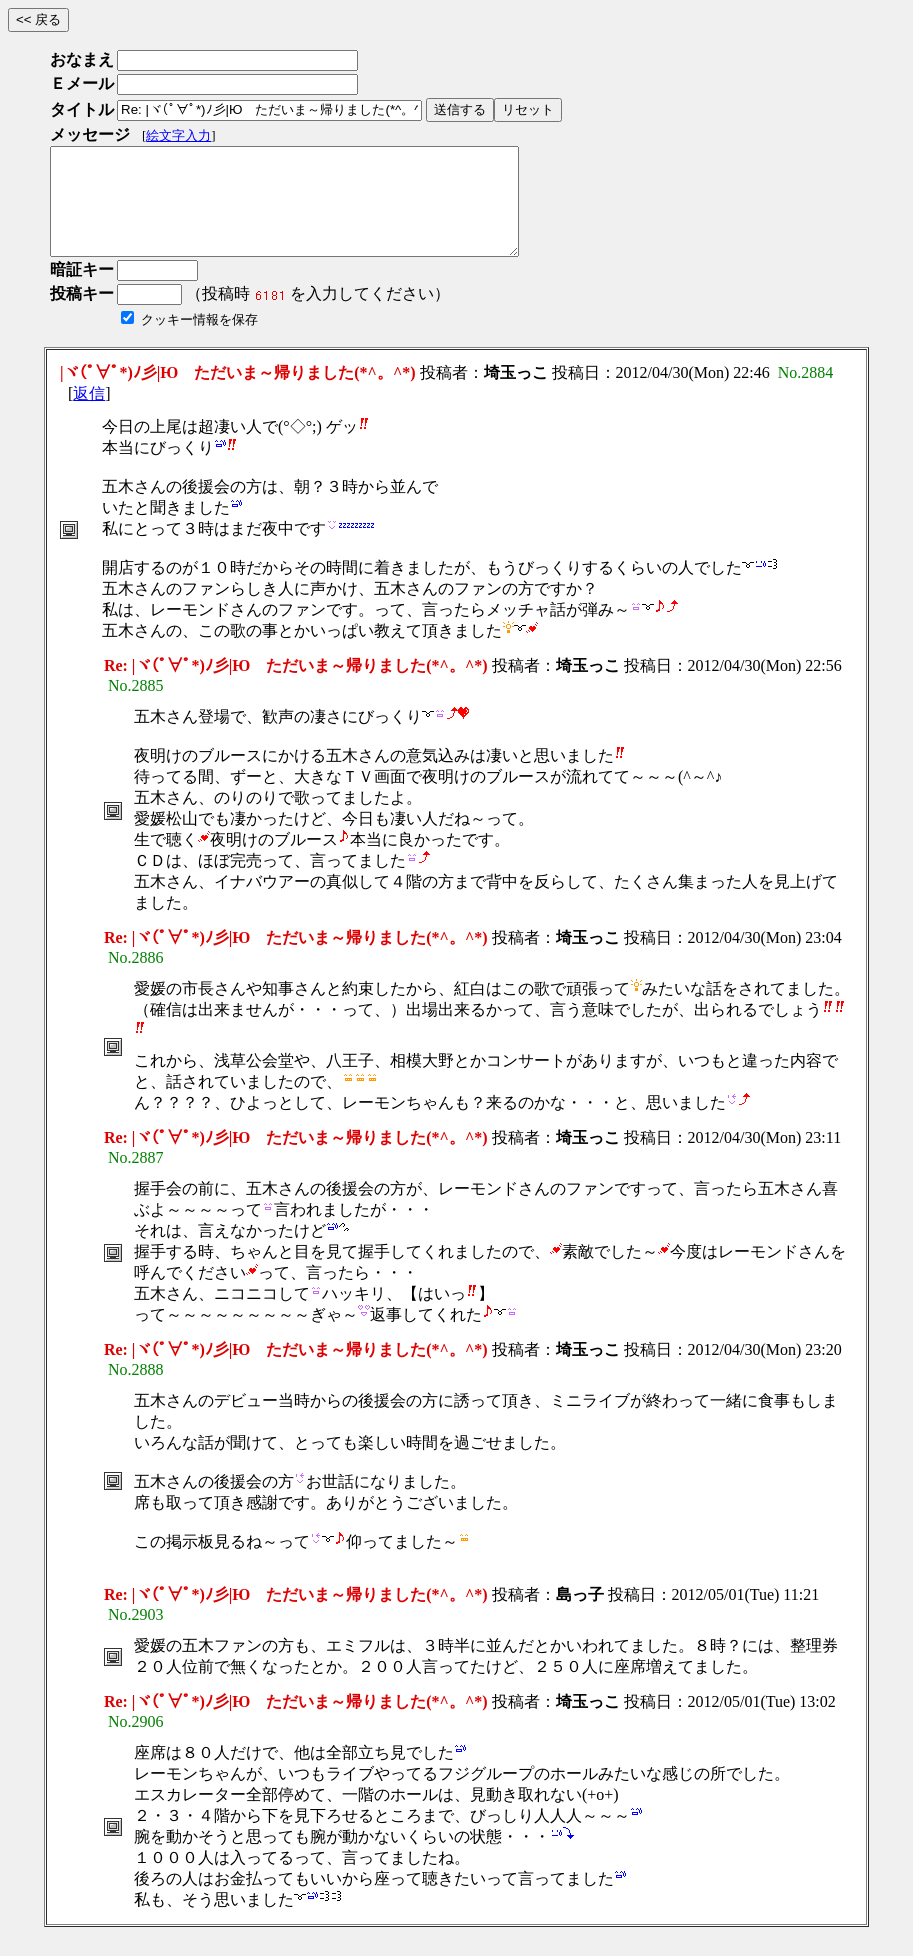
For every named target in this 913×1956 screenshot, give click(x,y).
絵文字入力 (178, 135)
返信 (89, 414)
